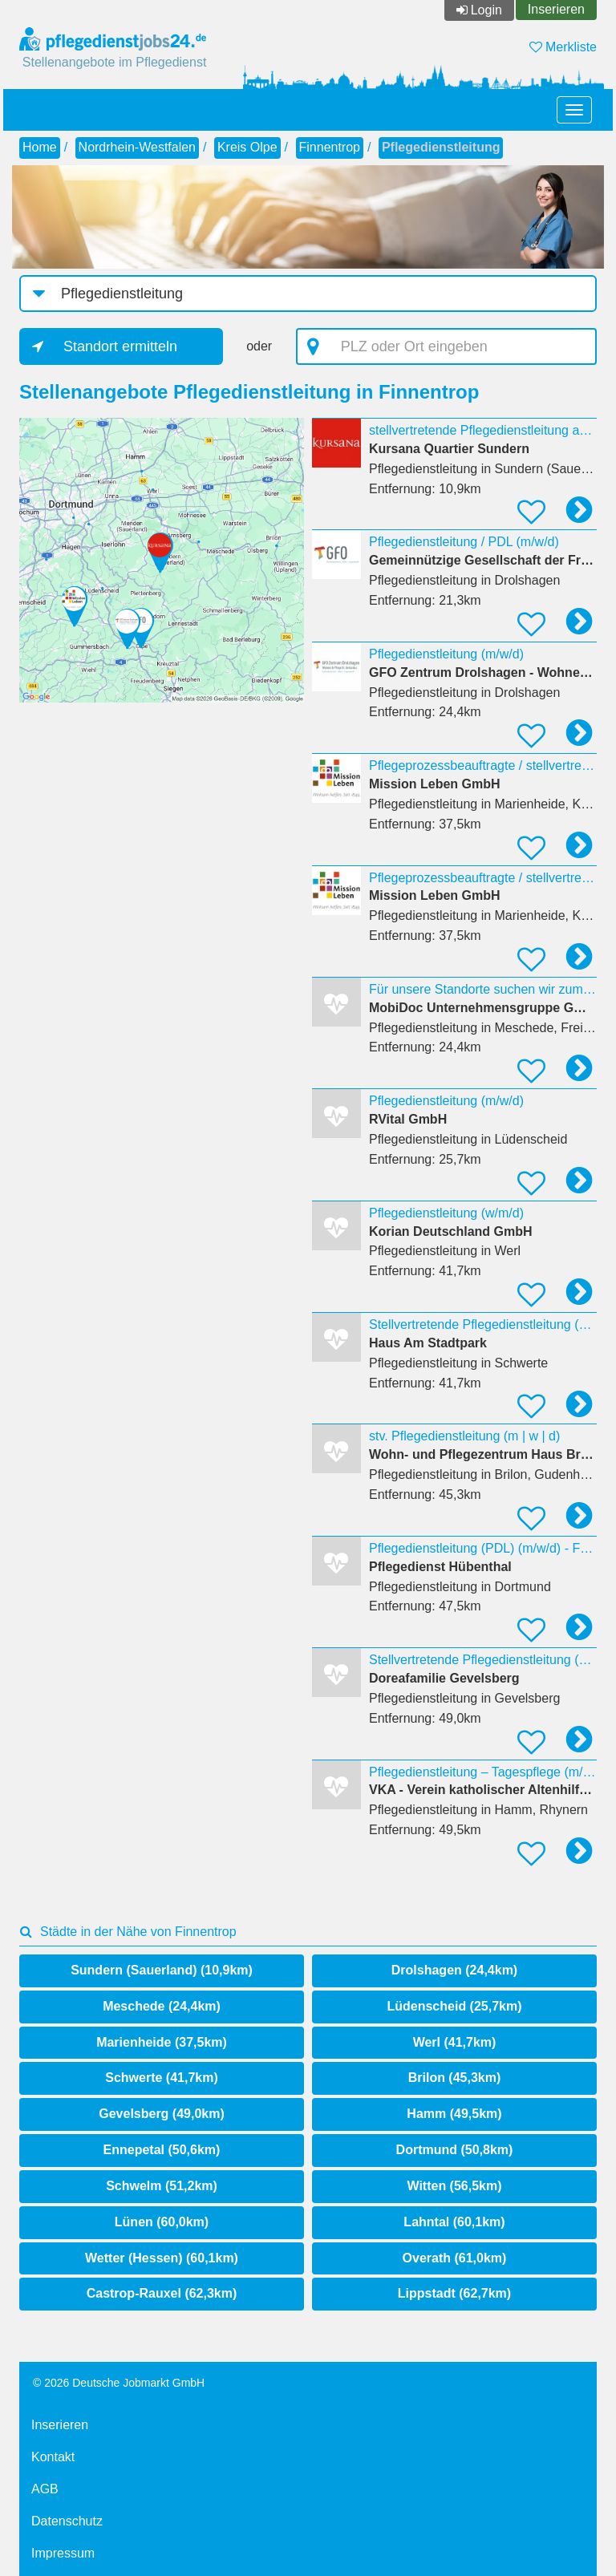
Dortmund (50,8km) (454, 2150)
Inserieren (556, 9)
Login (486, 10)
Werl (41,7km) (454, 2042)
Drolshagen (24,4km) (454, 1970)
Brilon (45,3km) (454, 2077)
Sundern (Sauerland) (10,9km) (162, 1970)
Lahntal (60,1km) (454, 2222)
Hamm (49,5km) (454, 2113)
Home (39, 147)
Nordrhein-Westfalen (137, 147)
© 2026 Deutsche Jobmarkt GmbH (119, 2382)
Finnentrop (330, 147)
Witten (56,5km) (454, 2186)
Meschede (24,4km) (162, 2006)
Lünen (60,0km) (162, 2222)
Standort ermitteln (120, 346)
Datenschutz (67, 2521)
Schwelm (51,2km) (161, 2186)
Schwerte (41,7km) (161, 2077)
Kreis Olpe (247, 147)
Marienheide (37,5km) (161, 2042)
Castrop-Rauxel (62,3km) (162, 2293)
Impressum (63, 2553)
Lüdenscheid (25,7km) (454, 2006)
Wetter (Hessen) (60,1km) (161, 2258)
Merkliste (563, 47)
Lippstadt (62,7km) (454, 2293)
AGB (45, 2489)
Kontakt (53, 2457)
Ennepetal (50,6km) (162, 2150)
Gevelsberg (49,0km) (162, 2113)
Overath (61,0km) (455, 2258)
